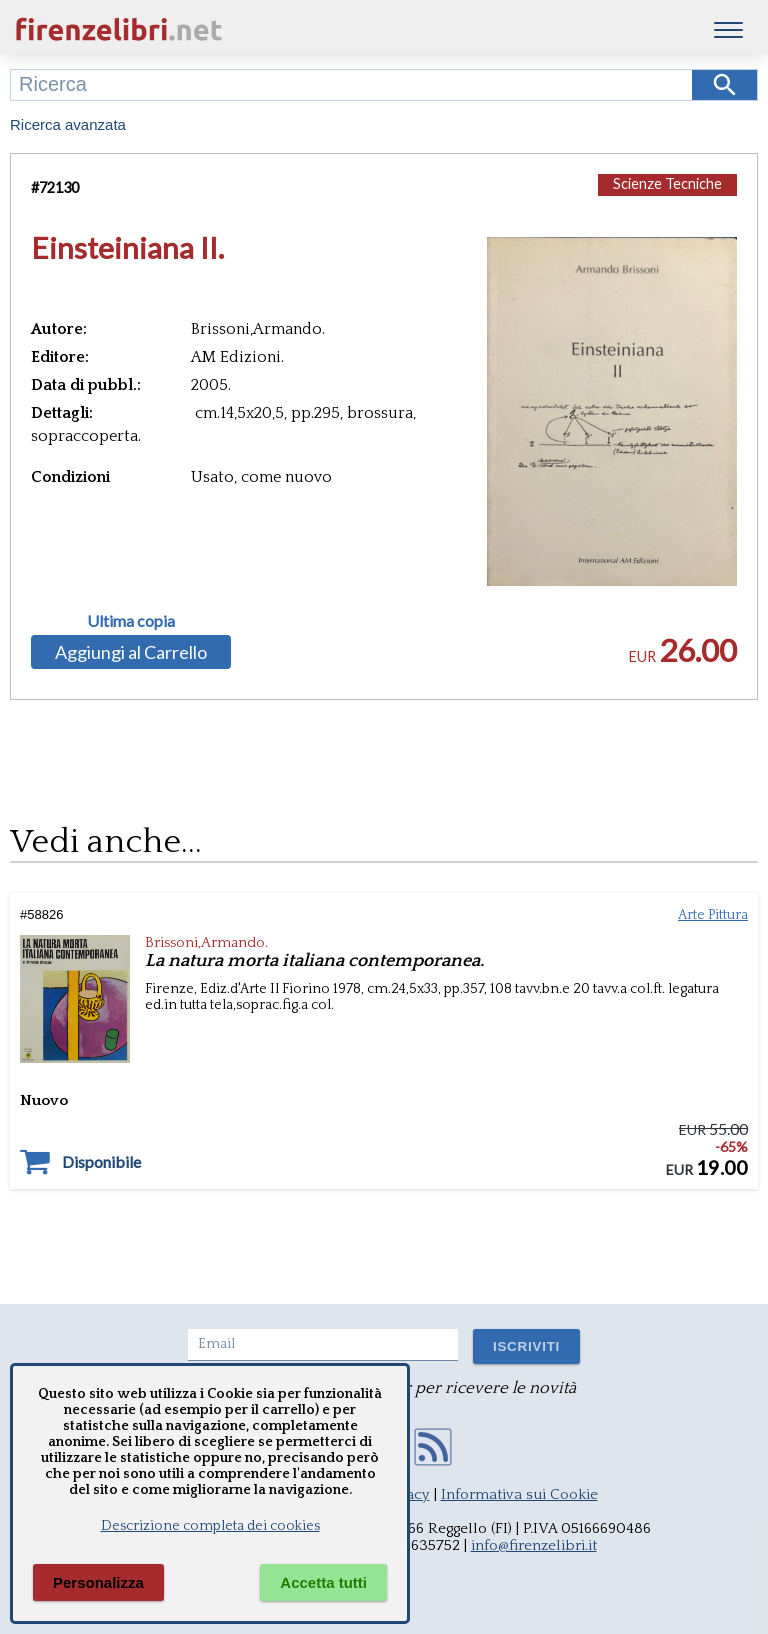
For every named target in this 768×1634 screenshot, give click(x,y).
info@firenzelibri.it (534, 1545)
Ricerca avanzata (68, 124)
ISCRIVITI (526, 1346)
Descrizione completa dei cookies (210, 1526)
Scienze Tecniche (667, 183)
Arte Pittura (713, 915)
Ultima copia (131, 621)
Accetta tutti (323, 1582)
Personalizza (98, 1582)
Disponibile (101, 1162)
